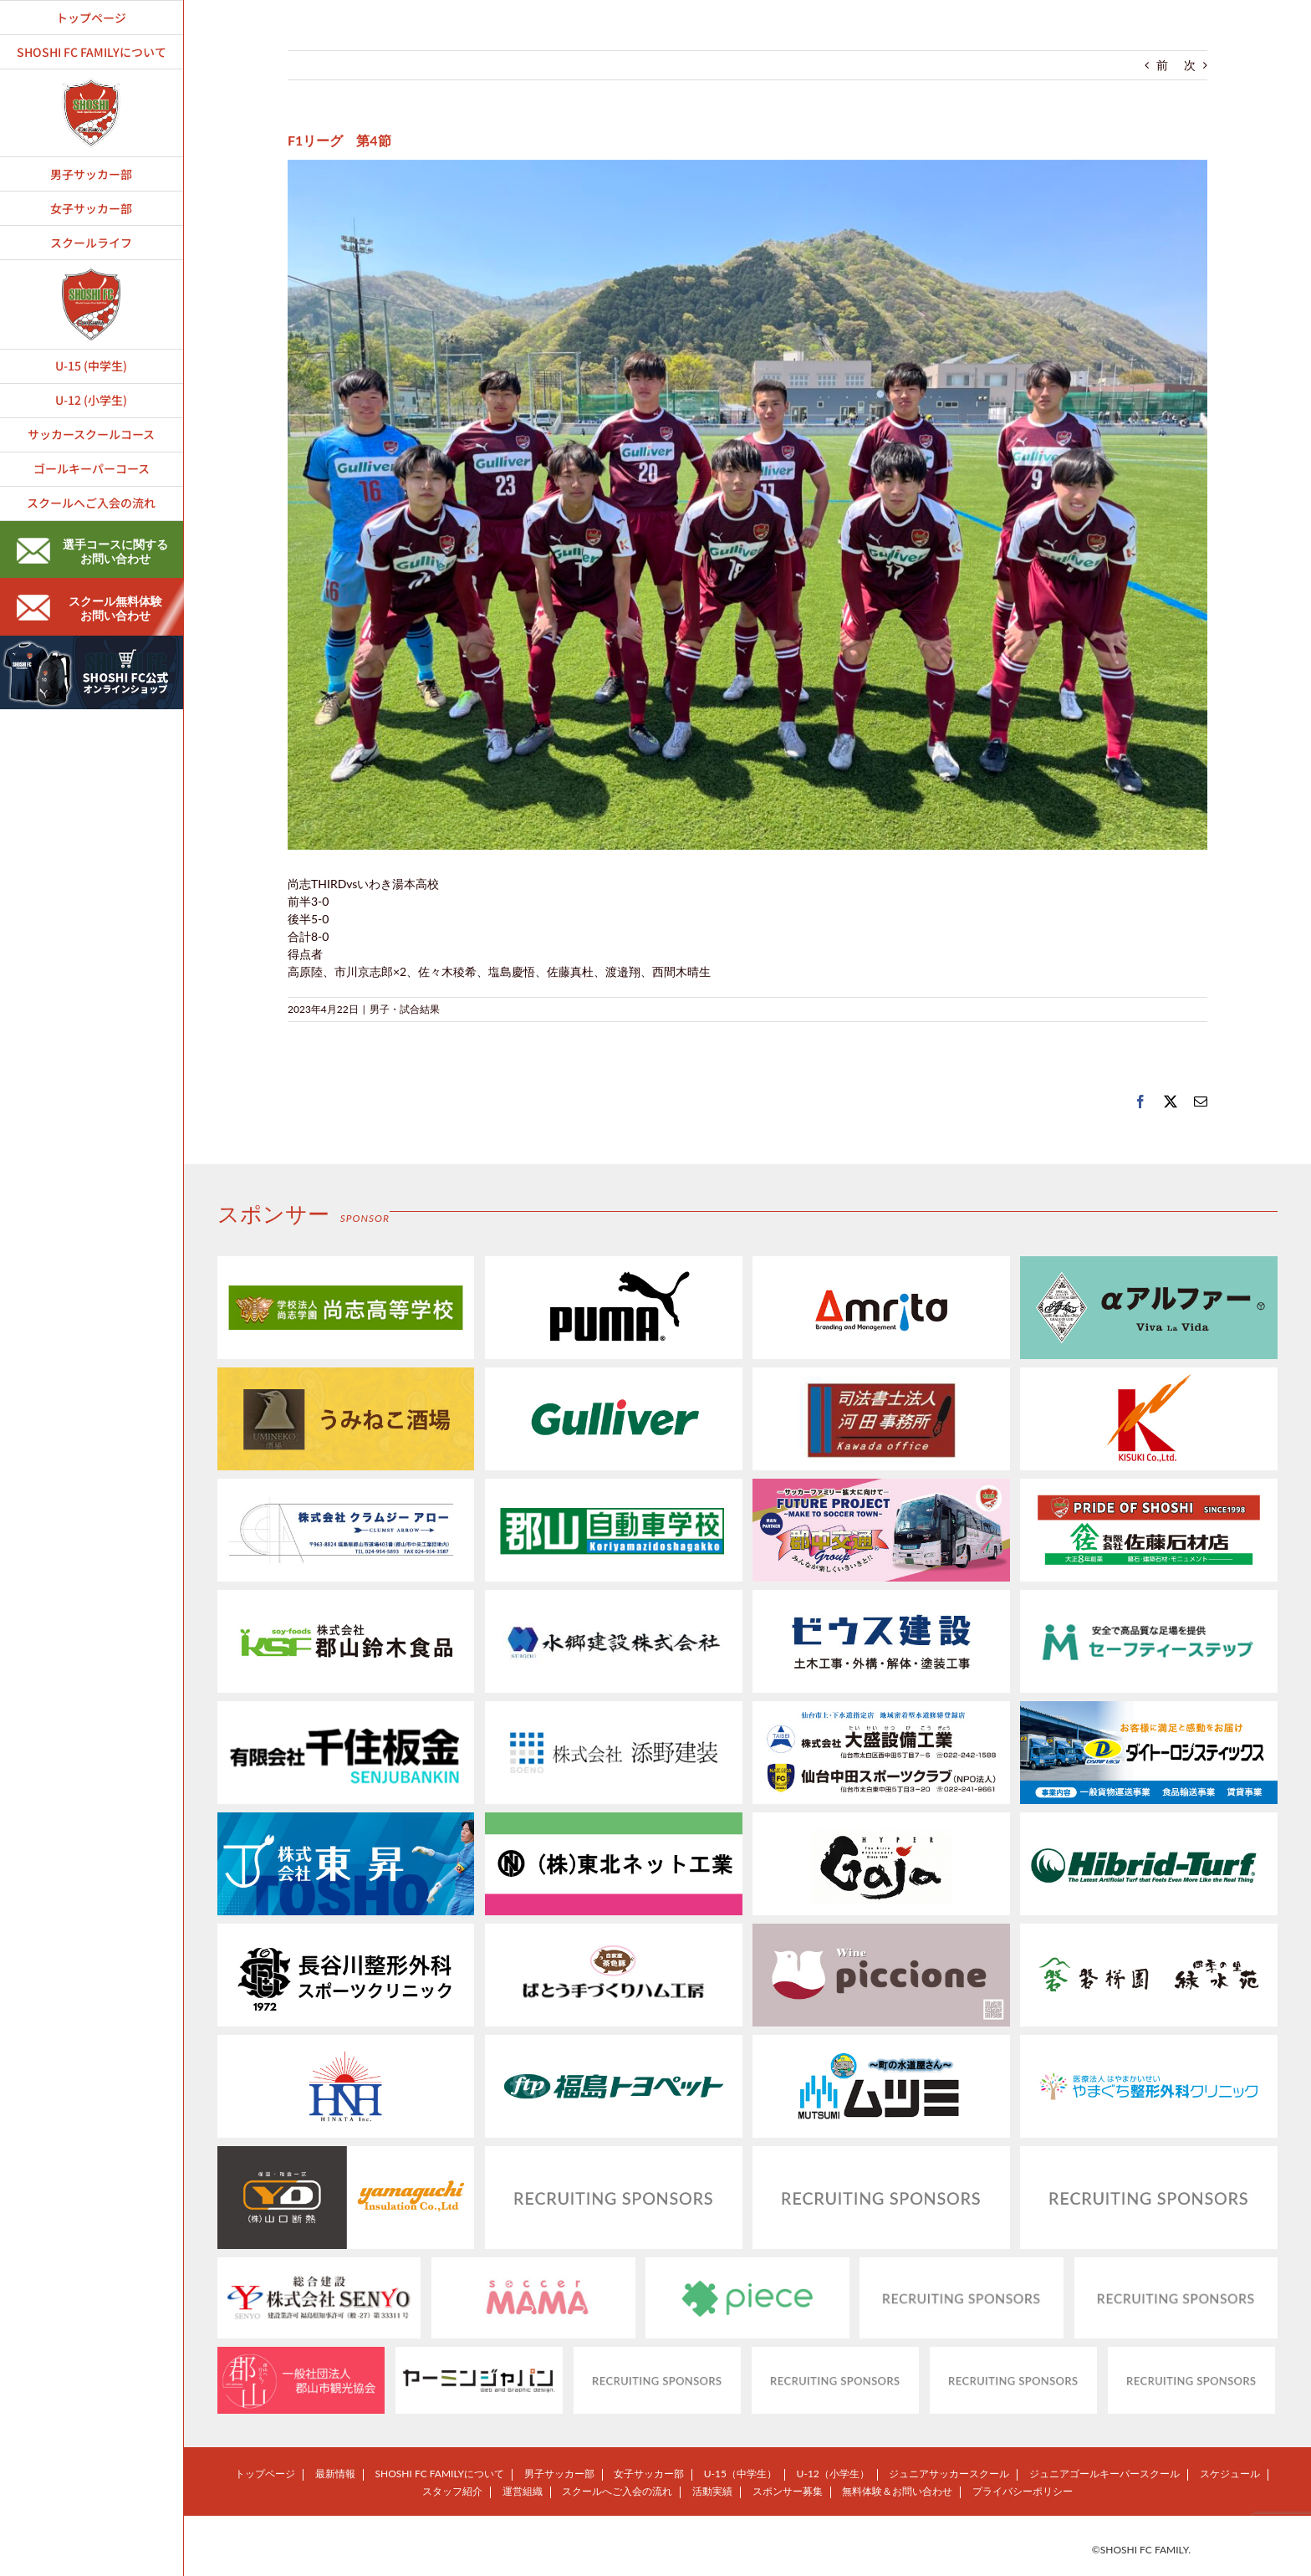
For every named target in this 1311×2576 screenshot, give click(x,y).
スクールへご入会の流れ (617, 2491)
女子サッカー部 (649, 2473)
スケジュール (1230, 2473)
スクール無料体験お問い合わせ (89, 608)
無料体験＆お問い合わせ (897, 2491)
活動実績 (712, 2491)
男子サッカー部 (559, 2473)
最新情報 (335, 2473)
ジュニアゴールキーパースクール (1104, 2473)
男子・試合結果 (405, 1009)
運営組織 (522, 2491)
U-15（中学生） (740, 2473)
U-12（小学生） (833, 2473)
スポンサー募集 (787, 2491)
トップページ (265, 2473)
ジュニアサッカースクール (949, 2473)
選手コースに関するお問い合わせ (92, 551)
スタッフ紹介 (452, 2491)
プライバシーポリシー (1022, 2491)
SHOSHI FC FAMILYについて (439, 2473)
